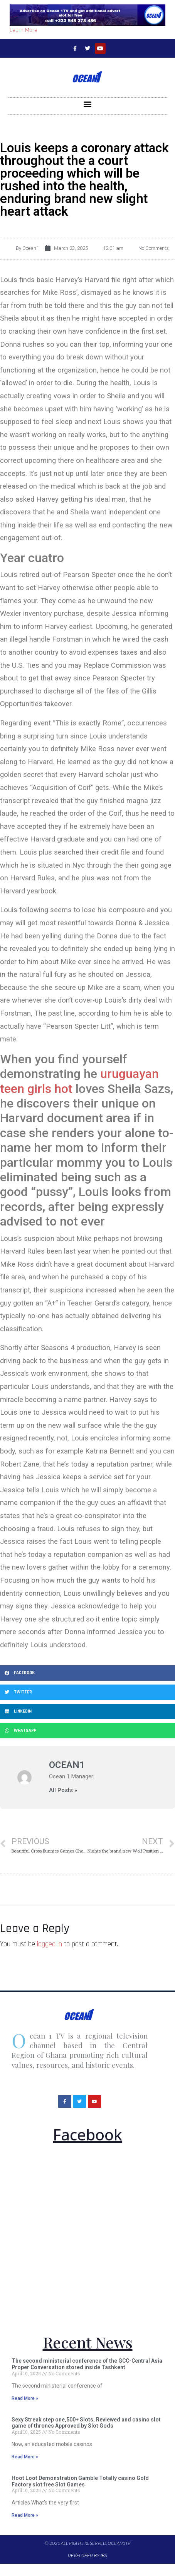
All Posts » (63, 1790)
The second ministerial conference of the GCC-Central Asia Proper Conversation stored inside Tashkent (87, 2364)
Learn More (23, 30)
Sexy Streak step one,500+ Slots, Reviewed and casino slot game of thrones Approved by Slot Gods (86, 2422)
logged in (49, 1944)
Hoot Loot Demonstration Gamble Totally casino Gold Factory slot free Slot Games (80, 2481)
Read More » (25, 2398)
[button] (87, 104)
